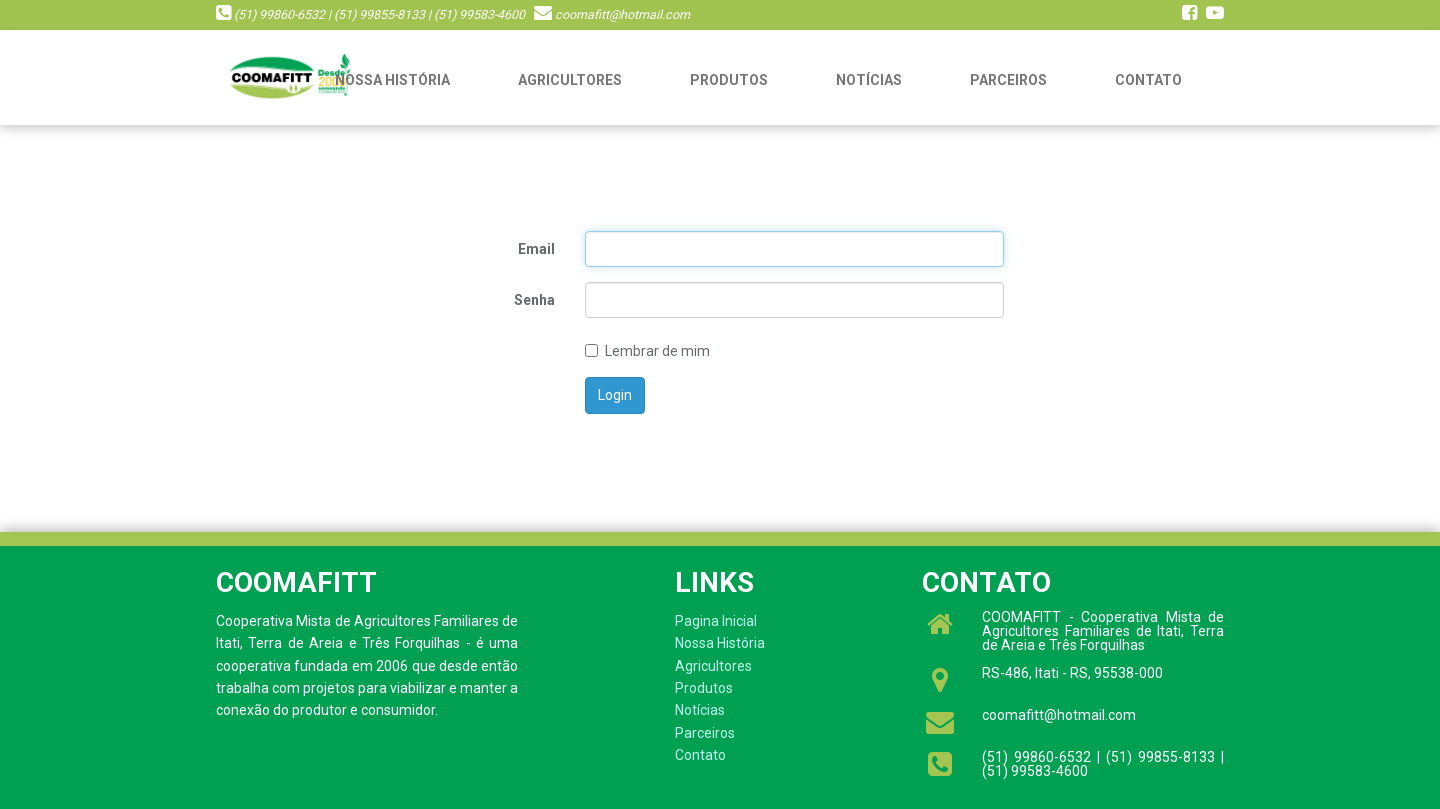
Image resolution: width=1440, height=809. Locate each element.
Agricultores (570, 80)
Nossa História (392, 80)
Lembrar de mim (647, 351)
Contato (1148, 80)
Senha (534, 300)
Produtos (729, 80)
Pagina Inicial (716, 621)
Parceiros (1008, 80)
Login (615, 395)
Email (536, 249)
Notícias (869, 80)
